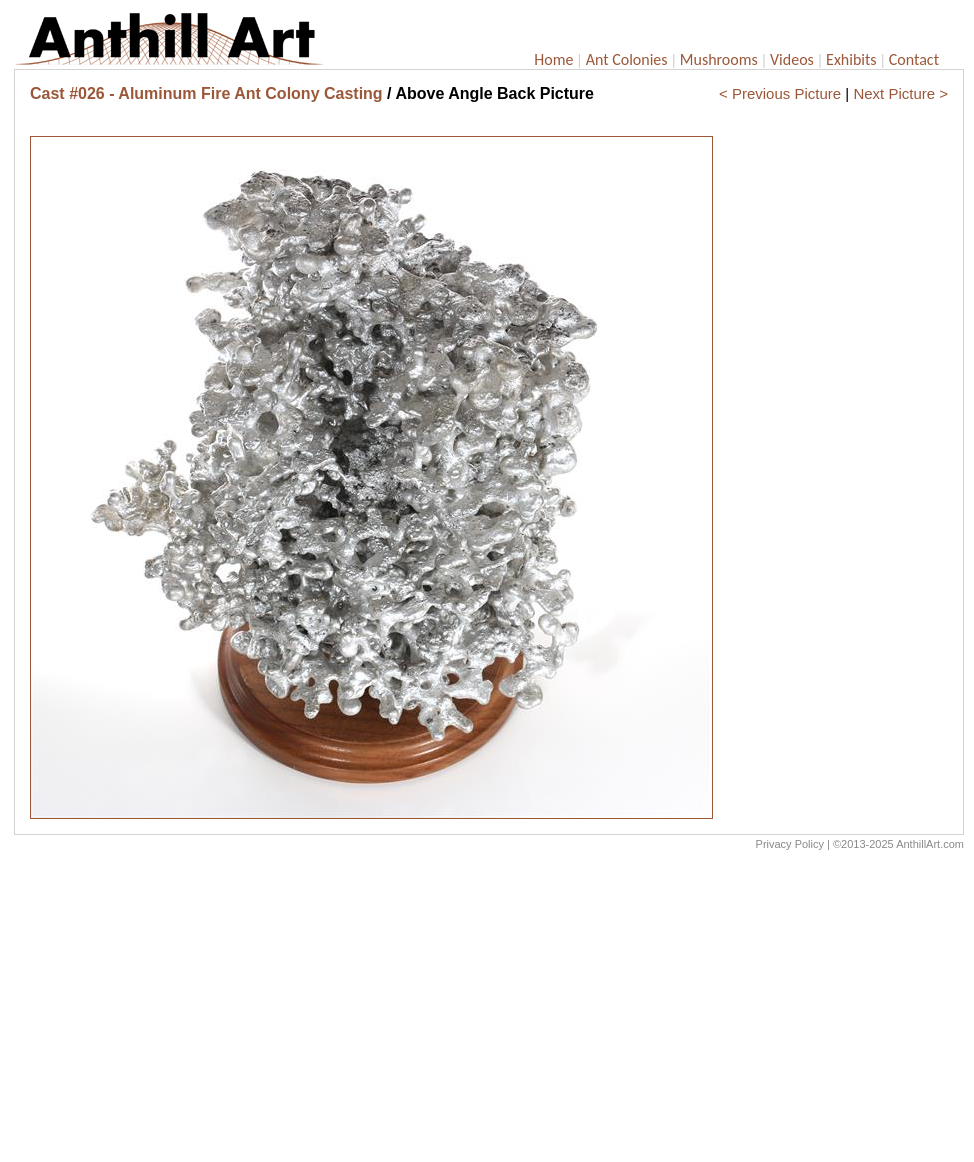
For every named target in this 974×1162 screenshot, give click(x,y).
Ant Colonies (627, 59)
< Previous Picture (780, 93)
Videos (792, 59)
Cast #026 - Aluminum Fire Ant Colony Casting (206, 93)
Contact (914, 59)
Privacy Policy (790, 844)
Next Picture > (900, 93)
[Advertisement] (489, 1011)
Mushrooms (719, 59)
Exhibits (851, 59)
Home (553, 59)
